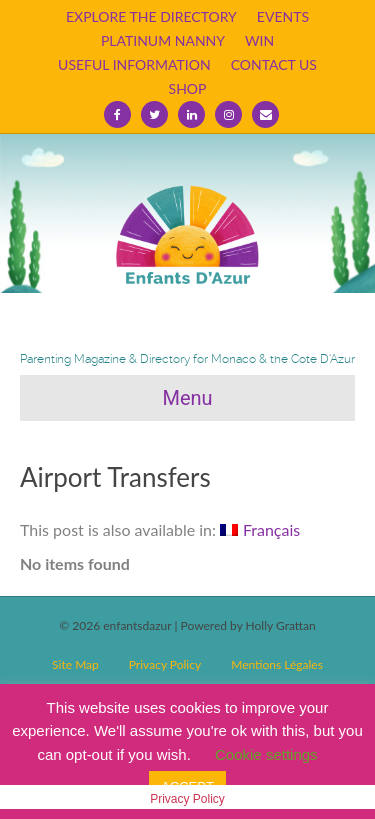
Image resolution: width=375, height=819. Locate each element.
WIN (259, 40)
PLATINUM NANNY (163, 40)
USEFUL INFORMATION (134, 64)
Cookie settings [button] (266, 754)
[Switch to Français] (260, 530)
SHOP (188, 88)
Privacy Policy (165, 664)
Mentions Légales (277, 664)
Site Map (75, 664)
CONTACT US (274, 64)
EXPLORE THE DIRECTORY (151, 16)
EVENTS (283, 16)
